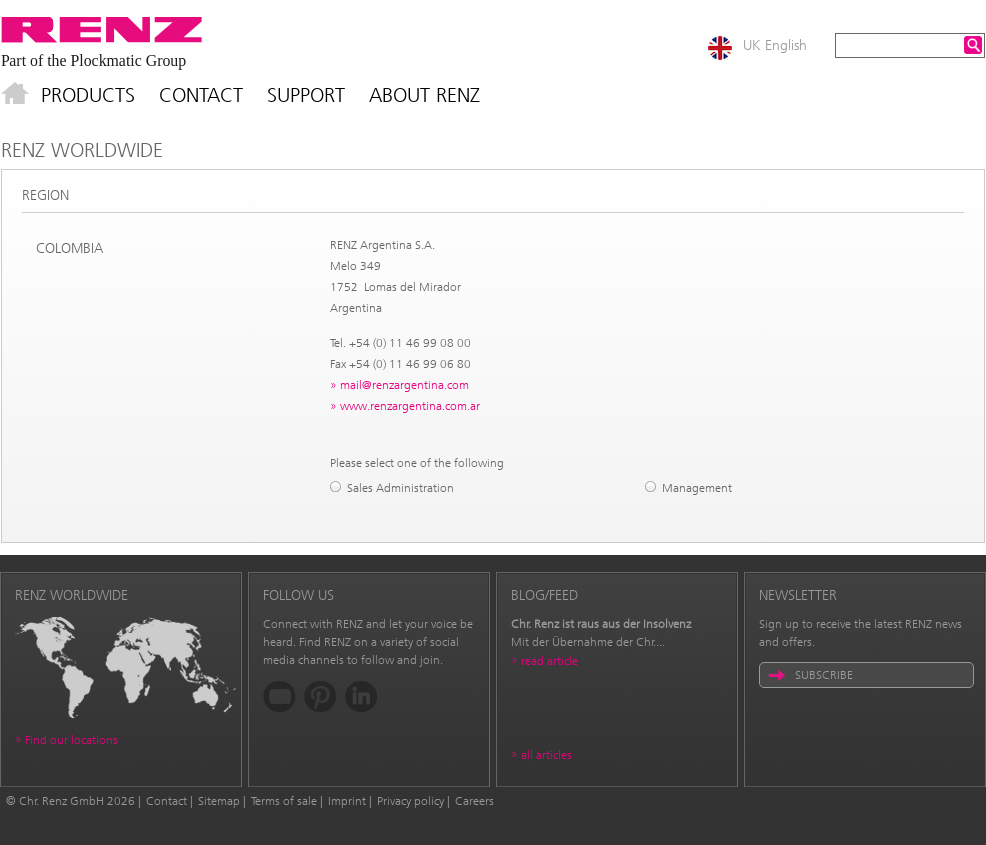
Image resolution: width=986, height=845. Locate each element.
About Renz (424, 95)
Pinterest (320, 696)
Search (973, 45)
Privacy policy (410, 801)
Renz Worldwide (82, 150)
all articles (546, 755)
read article (549, 661)
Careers (474, 801)
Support (306, 95)
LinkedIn (361, 696)
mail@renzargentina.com (404, 385)
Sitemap (219, 801)
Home (15, 95)
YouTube (279, 696)
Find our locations (71, 740)
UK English (775, 45)
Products (88, 95)
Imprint (347, 801)
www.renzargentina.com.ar (410, 406)
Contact (201, 95)
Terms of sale (284, 801)
